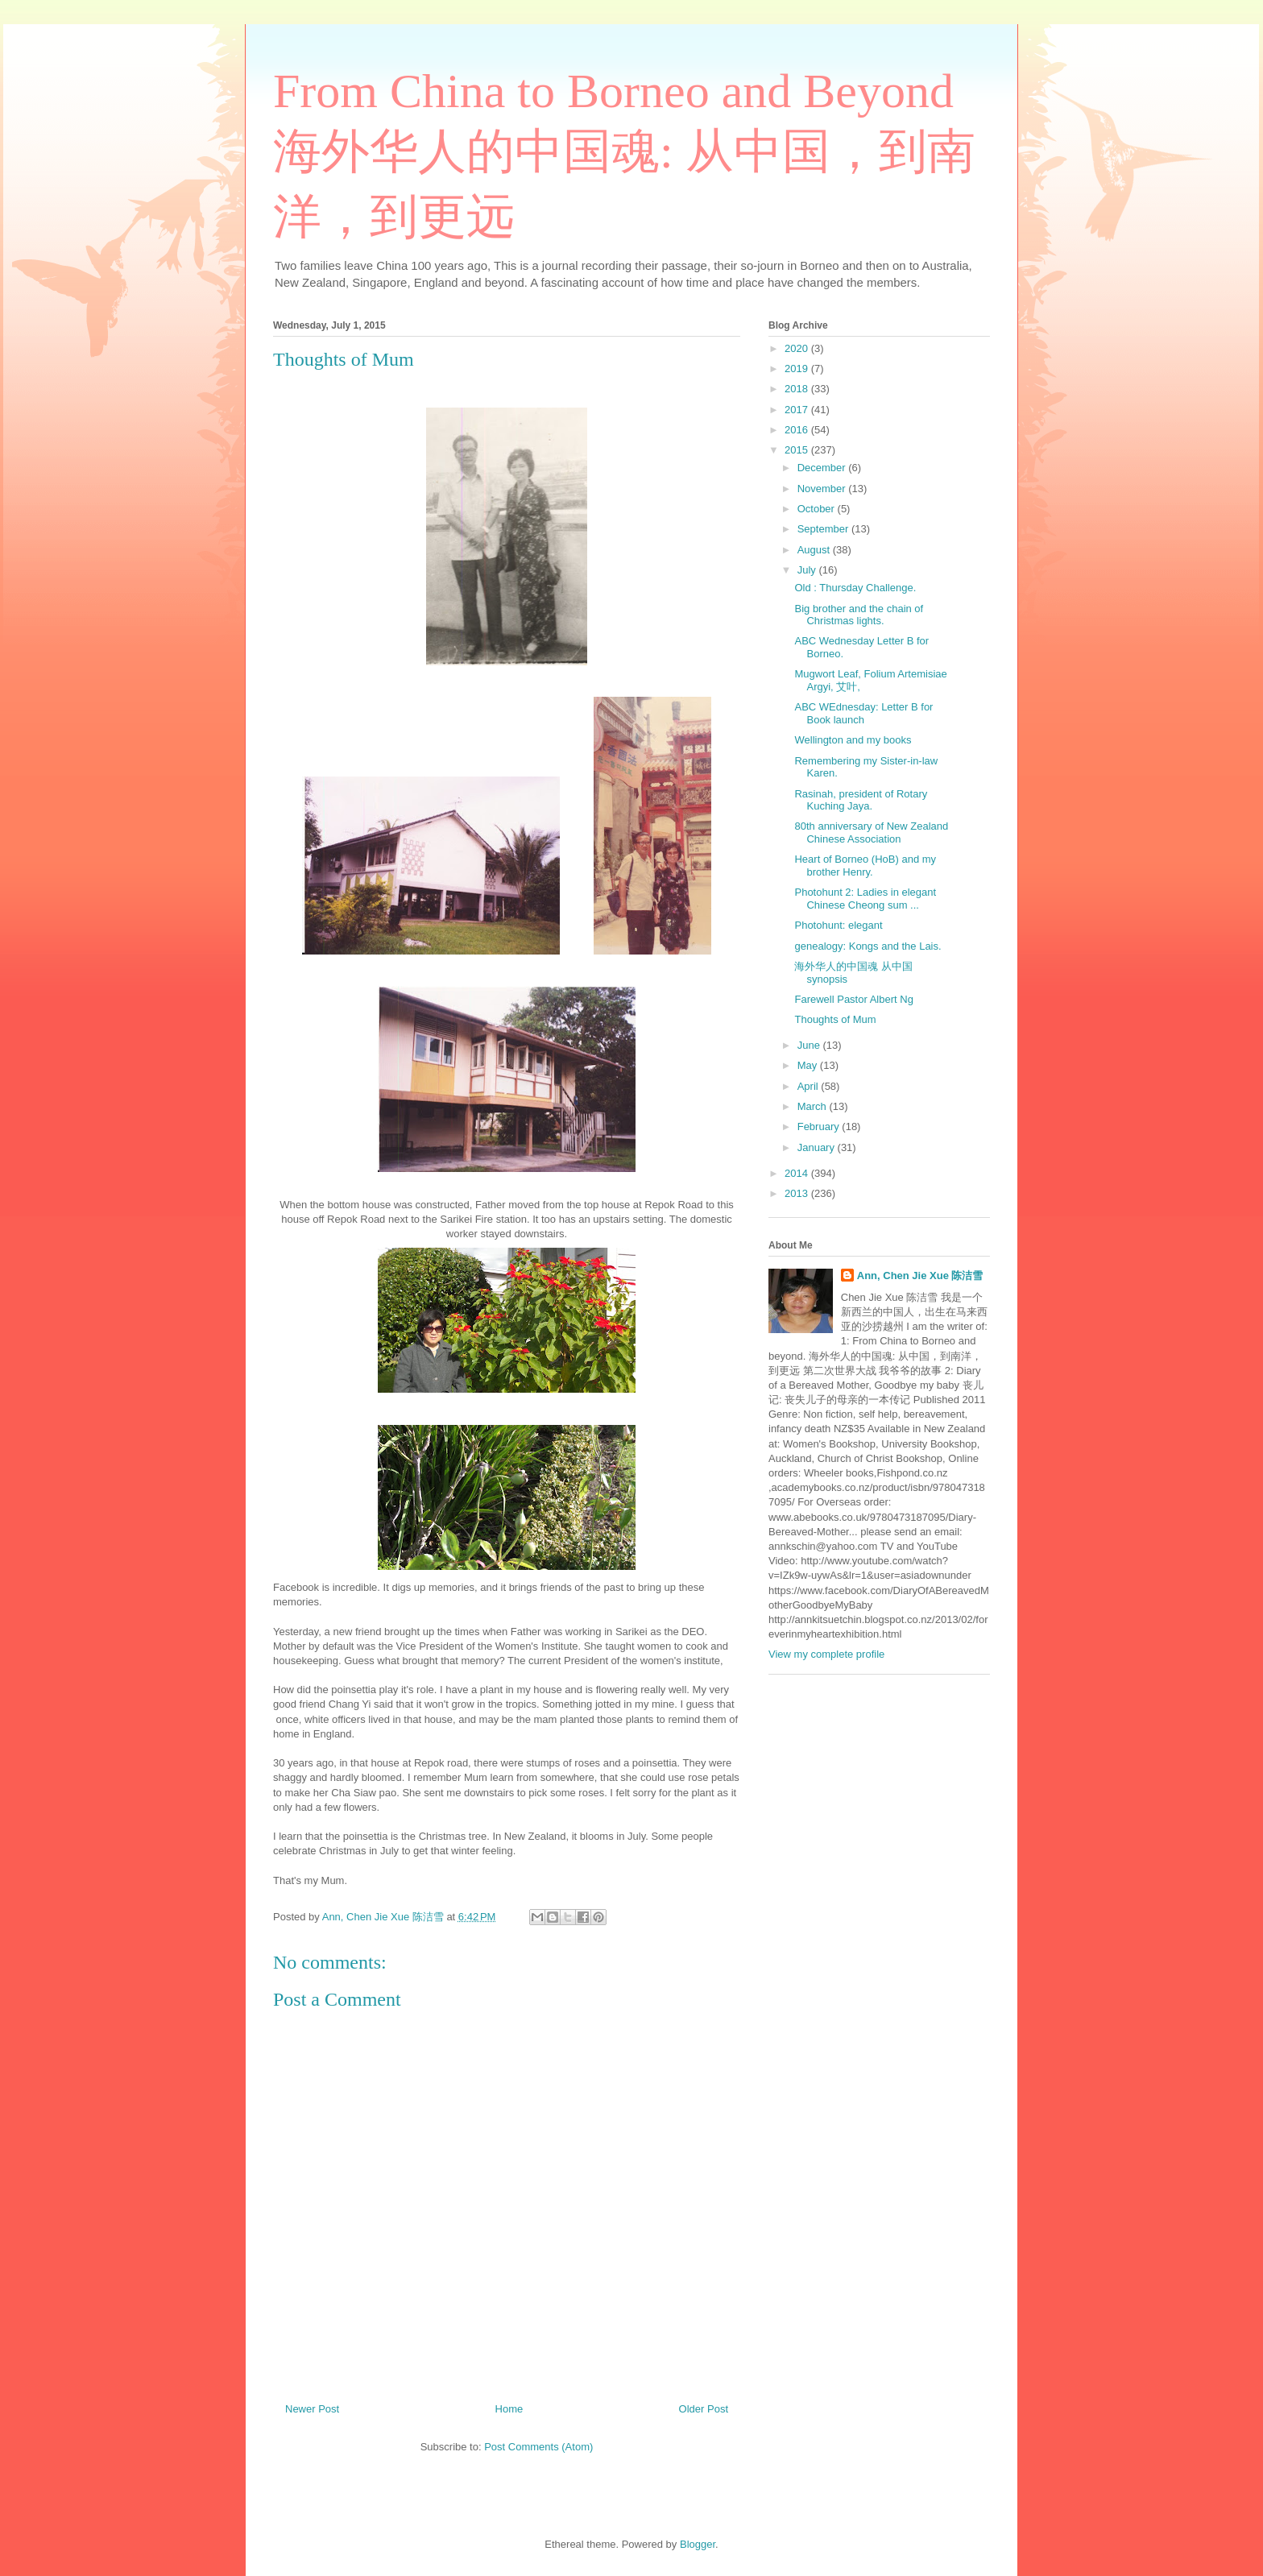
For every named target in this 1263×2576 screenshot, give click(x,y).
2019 (798, 368)
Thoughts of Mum (835, 1019)
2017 (798, 410)
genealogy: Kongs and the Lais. (867, 946)
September (824, 529)
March (813, 1106)
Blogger (697, 2544)
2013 (798, 1193)
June (810, 1045)
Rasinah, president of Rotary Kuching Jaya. (860, 800)
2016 (798, 430)
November (823, 488)
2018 (798, 389)
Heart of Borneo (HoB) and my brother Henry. (865, 865)
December (823, 468)
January (817, 1147)
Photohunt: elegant (838, 925)
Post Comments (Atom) (538, 2447)
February (820, 1126)
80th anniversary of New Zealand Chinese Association (871, 832)
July (808, 570)
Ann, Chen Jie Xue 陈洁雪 (920, 1275)
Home (509, 2409)
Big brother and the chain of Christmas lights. (858, 615)
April (809, 1086)
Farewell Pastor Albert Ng (853, 999)
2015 (798, 450)
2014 (798, 1173)
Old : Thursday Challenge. (855, 588)
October (817, 509)
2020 (798, 348)
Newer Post (312, 2409)
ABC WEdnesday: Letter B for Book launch (863, 713)
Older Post (703, 2409)
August (815, 550)
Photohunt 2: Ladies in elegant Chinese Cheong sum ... (865, 898)
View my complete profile (826, 1654)
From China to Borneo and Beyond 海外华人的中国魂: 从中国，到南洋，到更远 (624, 153)
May (808, 1065)
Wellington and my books (852, 740)
